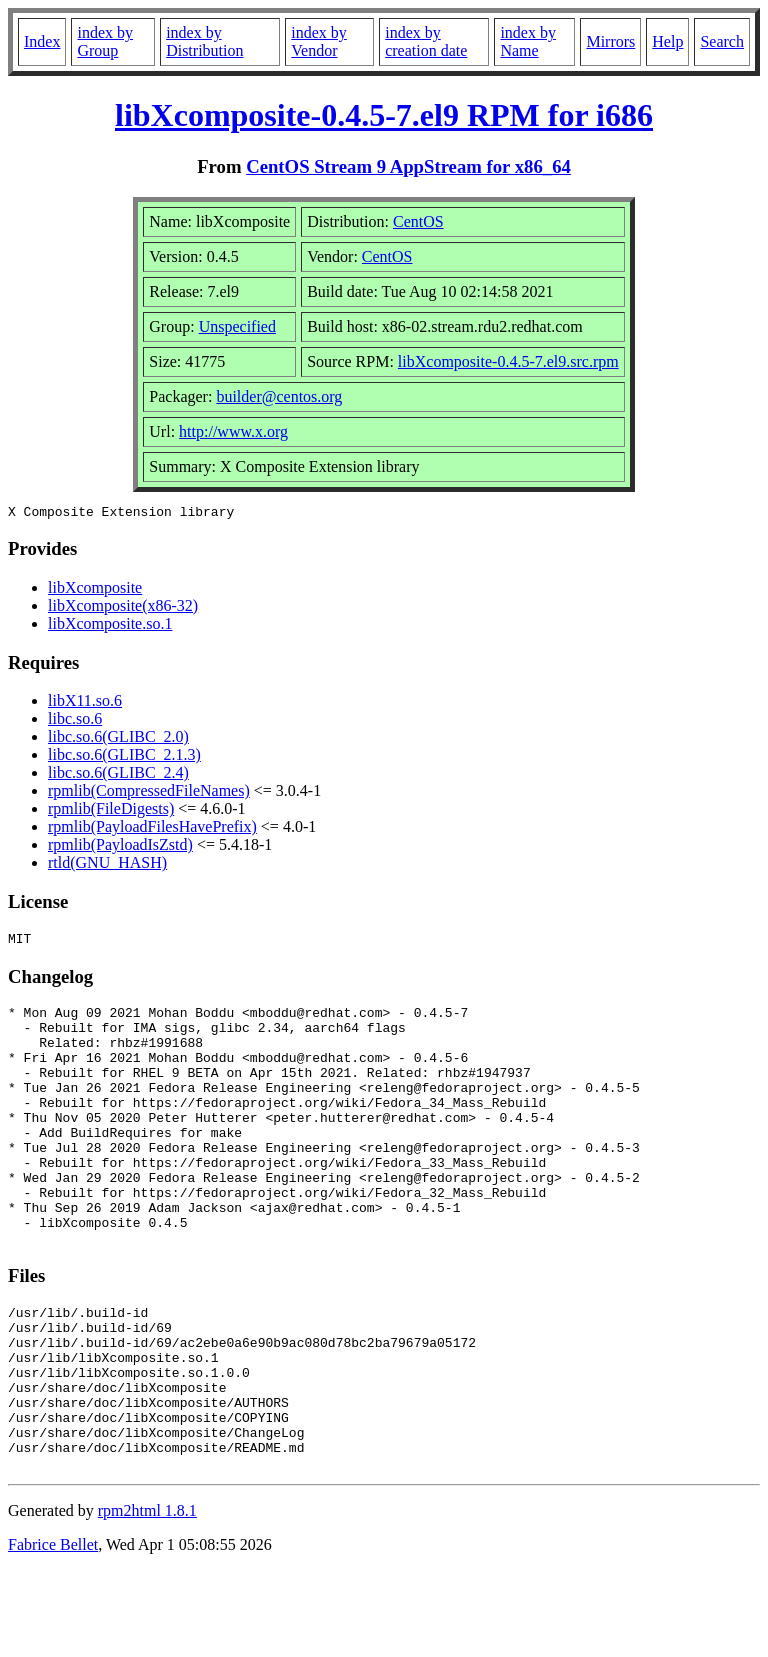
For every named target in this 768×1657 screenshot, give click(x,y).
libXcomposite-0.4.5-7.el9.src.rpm (508, 361)
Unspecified (237, 326)
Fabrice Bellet (53, 1631)
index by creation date (426, 41)
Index (42, 41)
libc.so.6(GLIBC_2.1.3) (124, 757)
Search (722, 41)
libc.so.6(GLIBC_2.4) (118, 775)
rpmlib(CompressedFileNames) (149, 793)
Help (667, 41)
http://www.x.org (233, 431)
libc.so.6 (75, 721)
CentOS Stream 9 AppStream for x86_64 (408, 166)
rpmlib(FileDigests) (111, 811)
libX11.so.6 (85, 703)
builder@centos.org (279, 396)
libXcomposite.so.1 (110, 626)
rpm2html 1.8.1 (147, 1597)
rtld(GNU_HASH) (107, 865)
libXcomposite (95, 590)
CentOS (418, 221)
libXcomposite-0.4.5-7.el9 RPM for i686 (384, 115)
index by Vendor (319, 41)
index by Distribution (204, 41)
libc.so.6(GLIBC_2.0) (118, 739)
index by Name (528, 41)
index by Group (105, 41)
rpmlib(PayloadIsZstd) (120, 847)
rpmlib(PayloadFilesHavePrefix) (152, 829)
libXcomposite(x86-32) (123, 608)
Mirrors (610, 41)
